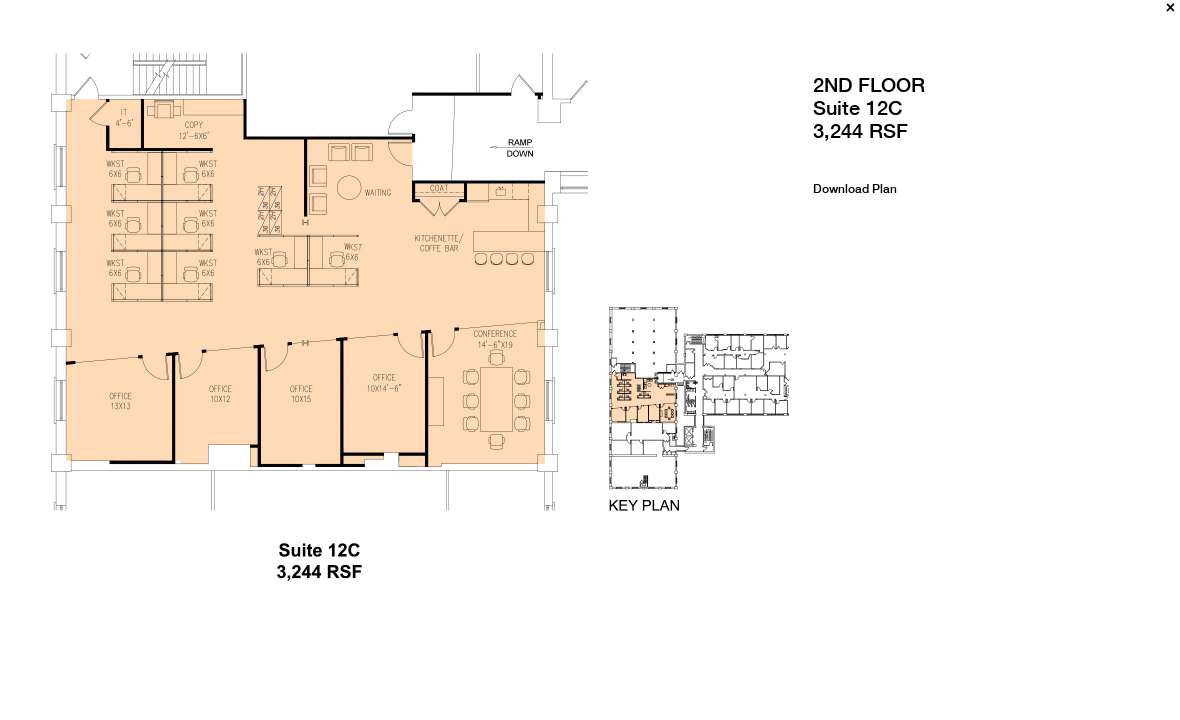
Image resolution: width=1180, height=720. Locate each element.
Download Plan (855, 189)
